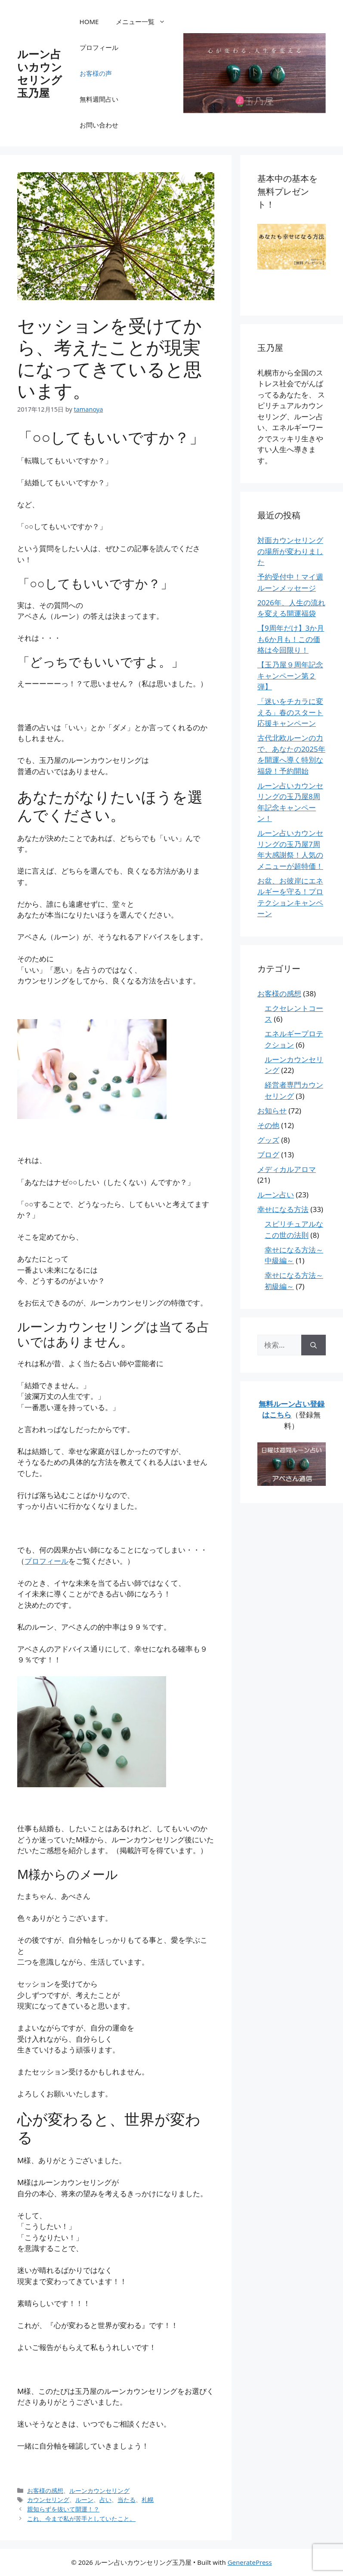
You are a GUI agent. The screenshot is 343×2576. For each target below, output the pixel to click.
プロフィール (99, 47)
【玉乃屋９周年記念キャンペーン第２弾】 (290, 675)
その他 (268, 1125)
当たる (126, 2499)
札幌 (148, 2499)
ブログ (268, 1154)
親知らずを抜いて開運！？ (63, 2509)
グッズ (268, 1140)
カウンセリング (48, 2499)
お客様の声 (96, 73)
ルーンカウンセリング (99, 2490)
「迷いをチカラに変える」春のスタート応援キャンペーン (290, 712)
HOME (89, 21)
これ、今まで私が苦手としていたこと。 (81, 2518)
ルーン (84, 2499)
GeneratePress (250, 2562)
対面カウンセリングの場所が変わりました (290, 551)
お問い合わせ (99, 125)
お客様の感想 (45, 2490)
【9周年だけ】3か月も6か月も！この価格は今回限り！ (290, 639)
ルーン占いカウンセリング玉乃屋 (39, 73)
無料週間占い (99, 99)
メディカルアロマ (286, 1169)
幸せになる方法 (283, 1209)
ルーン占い (275, 1195)
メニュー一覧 (145, 21)
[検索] (313, 1345)
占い (105, 2499)
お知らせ (272, 1111)
